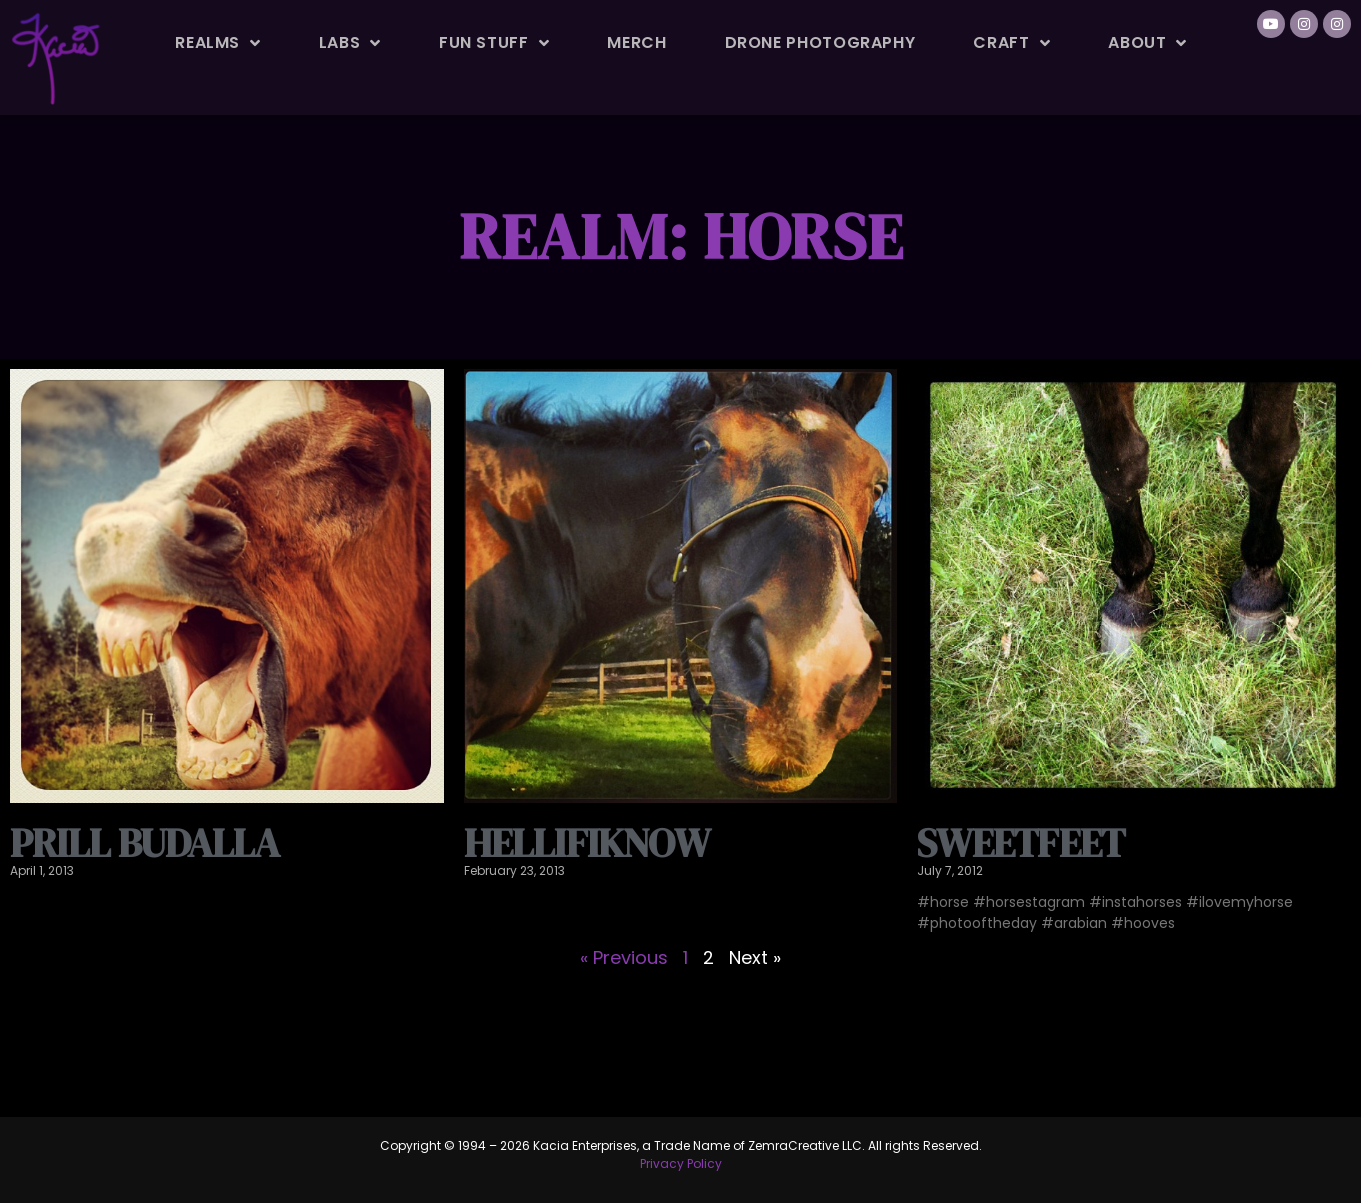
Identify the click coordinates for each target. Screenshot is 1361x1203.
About (1147, 43)
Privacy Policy (681, 1163)
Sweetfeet (1020, 843)
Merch (636, 42)
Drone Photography (820, 42)
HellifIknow (587, 843)
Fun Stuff (494, 43)
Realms (217, 43)
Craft (1011, 43)
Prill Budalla (145, 843)
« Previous (624, 957)
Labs (350, 43)
